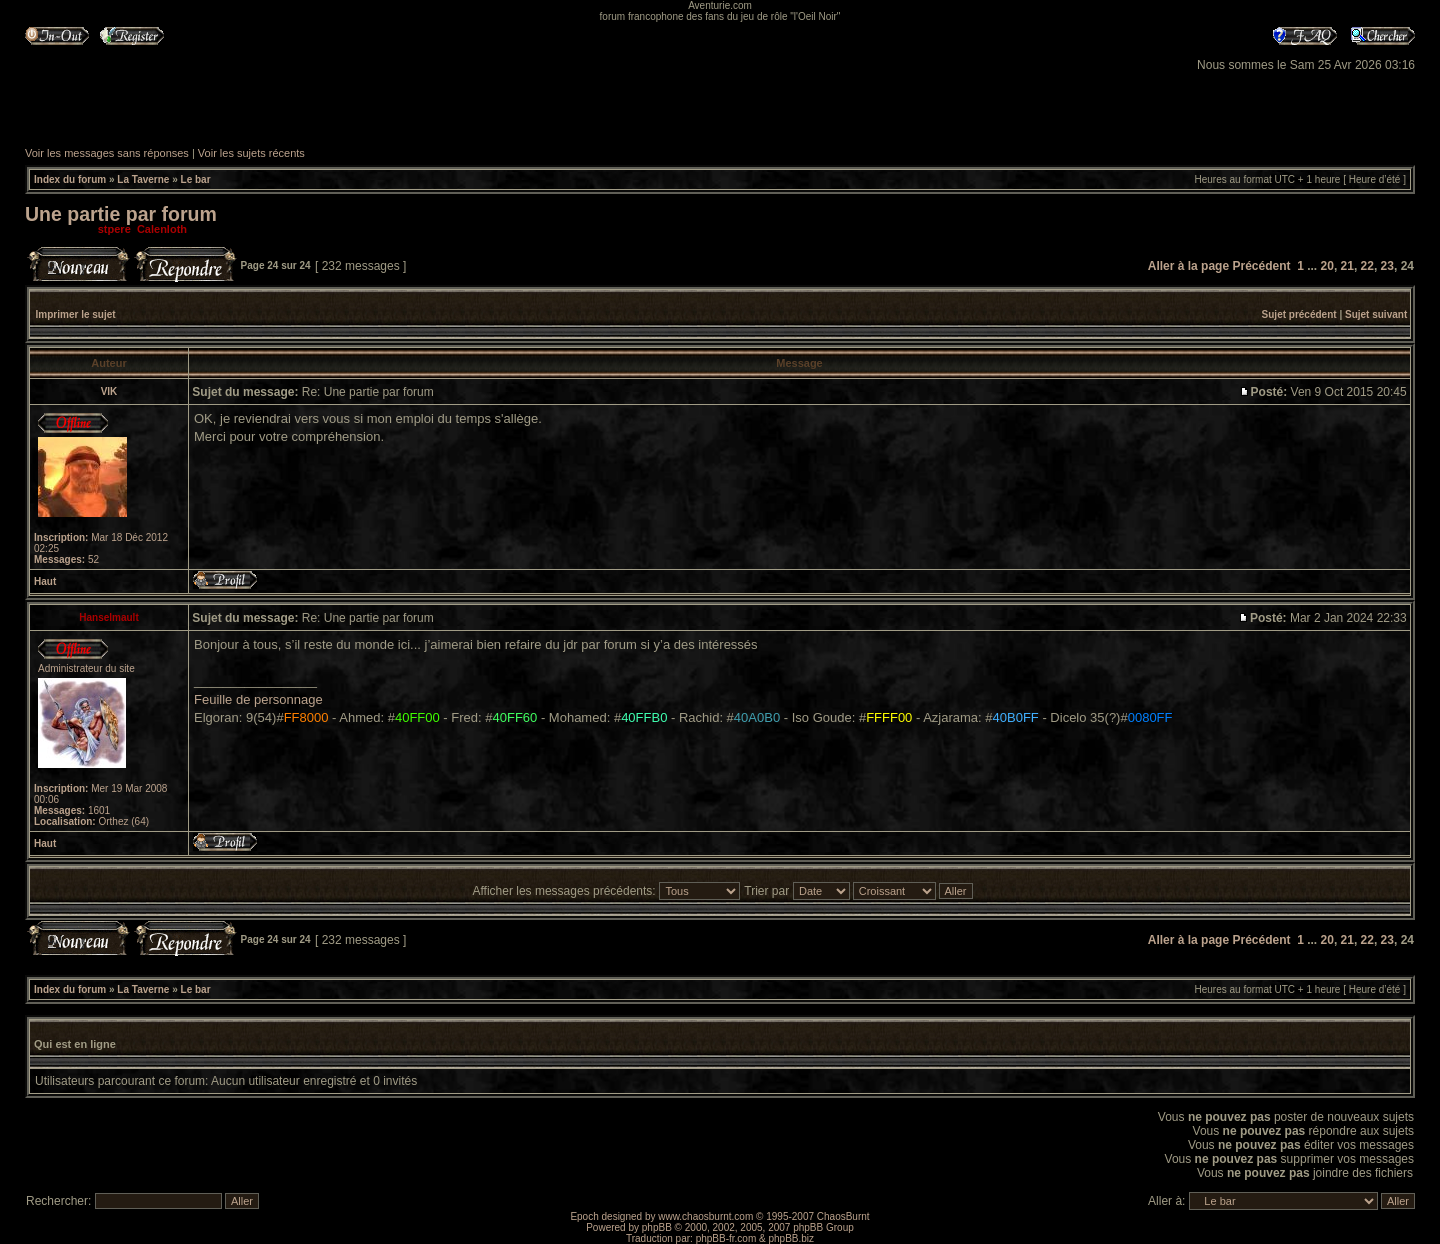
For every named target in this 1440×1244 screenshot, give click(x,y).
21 (1347, 266)
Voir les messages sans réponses (107, 153)
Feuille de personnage (258, 699)
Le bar (196, 179)
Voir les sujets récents (251, 153)
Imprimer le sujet (76, 314)
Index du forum (70, 179)
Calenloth (162, 229)
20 (1327, 266)
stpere (114, 229)
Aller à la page (1188, 266)
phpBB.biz (791, 1238)
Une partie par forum (121, 214)
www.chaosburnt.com (705, 1216)
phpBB (657, 1227)
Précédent (1261, 266)
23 (1387, 266)
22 (1367, 266)
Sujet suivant (1376, 314)
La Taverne (143, 179)
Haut (45, 581)
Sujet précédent (1299, 314)
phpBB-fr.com (726, 1238)
